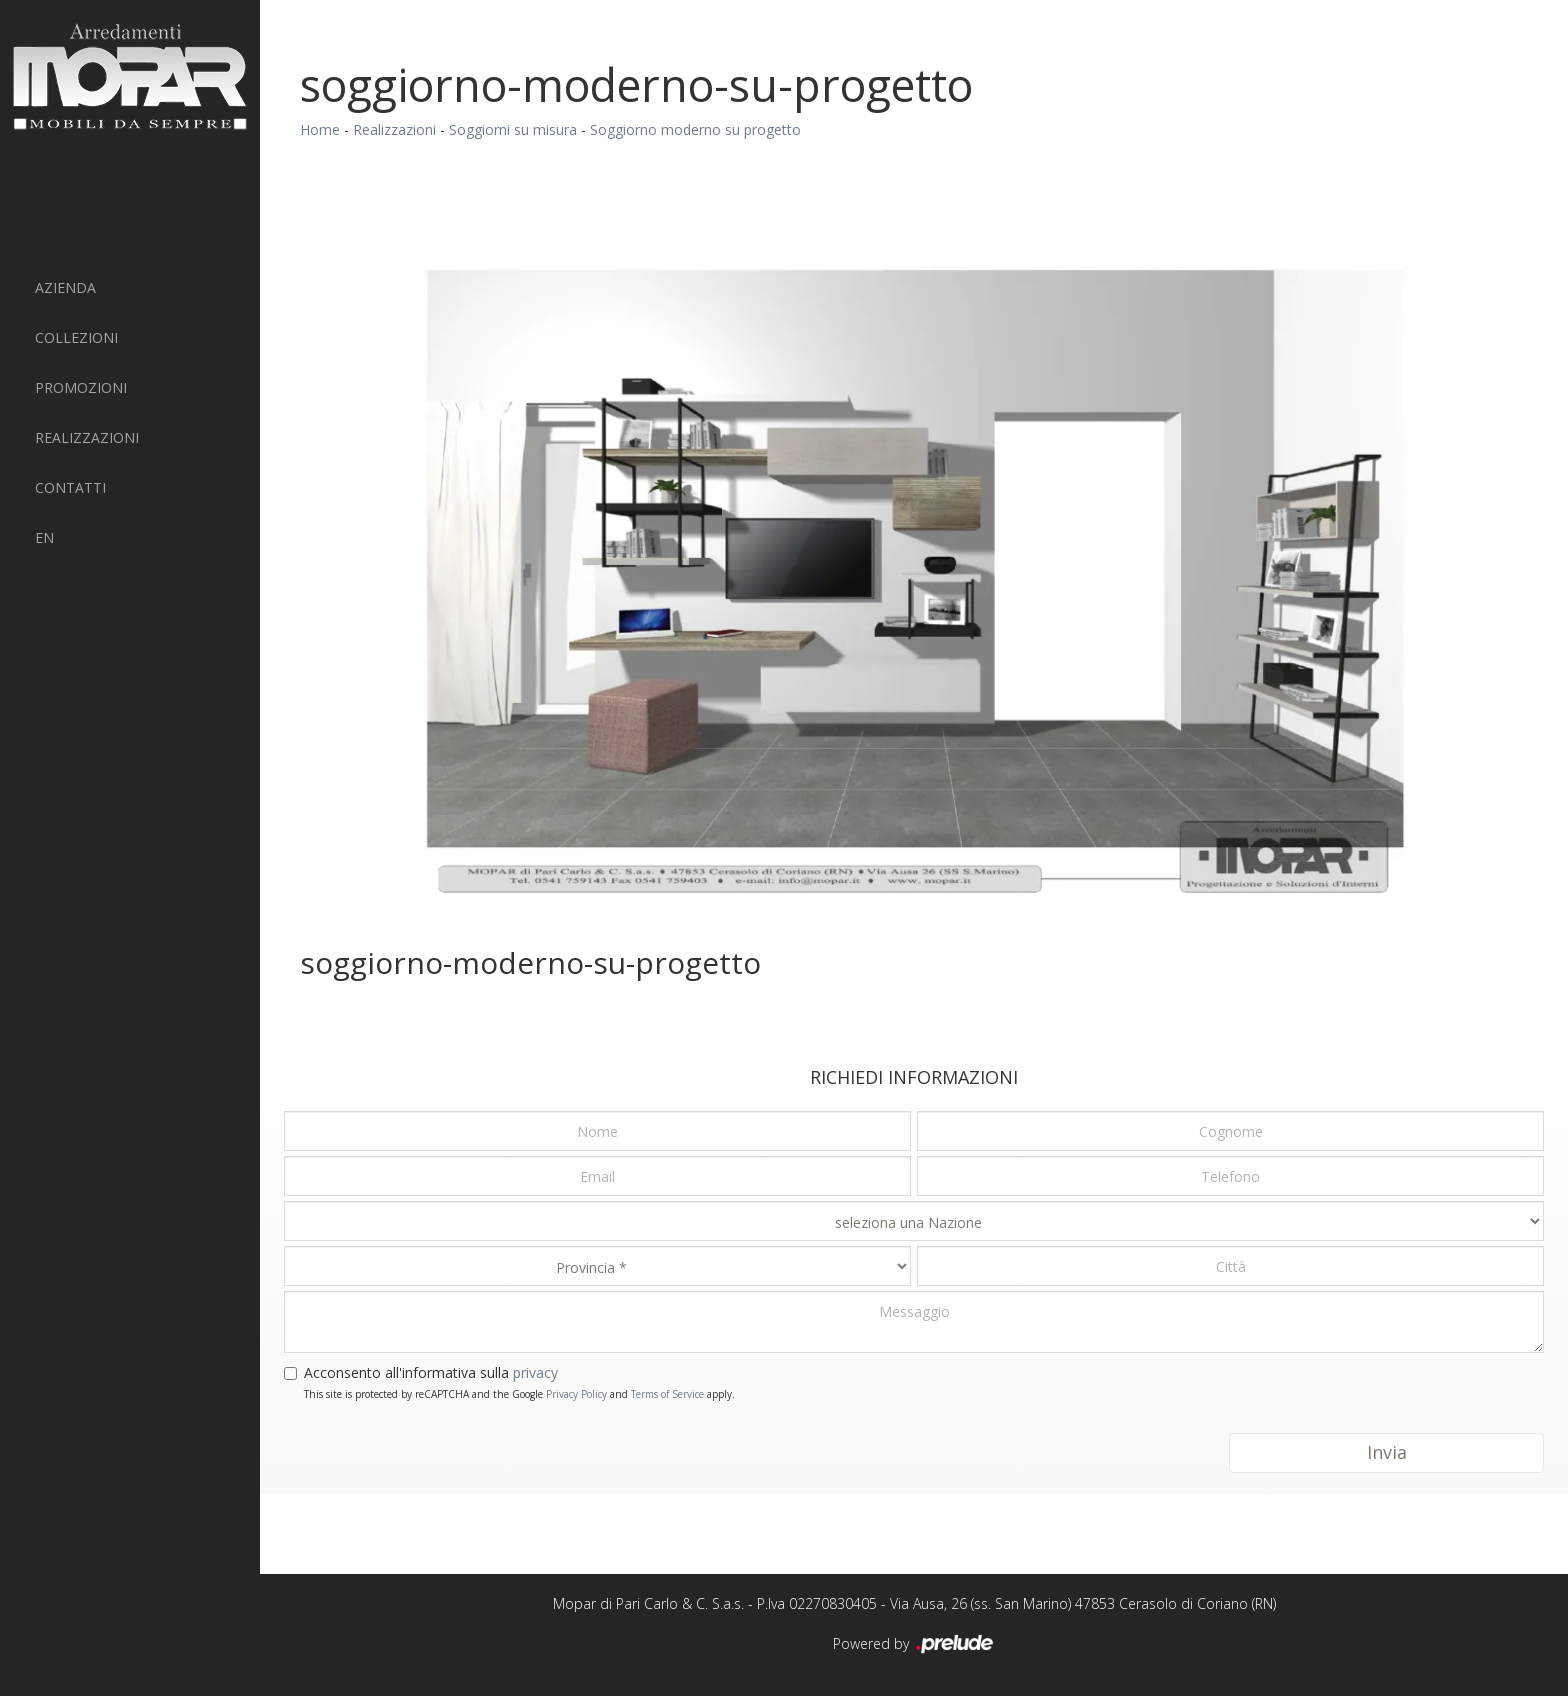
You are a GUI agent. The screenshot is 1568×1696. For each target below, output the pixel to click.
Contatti (70, 487)
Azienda (65, 287)
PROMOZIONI (81, 387)
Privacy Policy (576, 1394)
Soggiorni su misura (513, 129)
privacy (535, 1372)
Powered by (914, 1645)
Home (320, 129)
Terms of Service (667, 1394)
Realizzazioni (87, 437)
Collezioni (76, 337)
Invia (1387, 1452)
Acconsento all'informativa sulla (431, 1372)
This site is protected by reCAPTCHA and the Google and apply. (519, 1394)
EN (44, 537)
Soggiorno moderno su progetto (695, 129)
